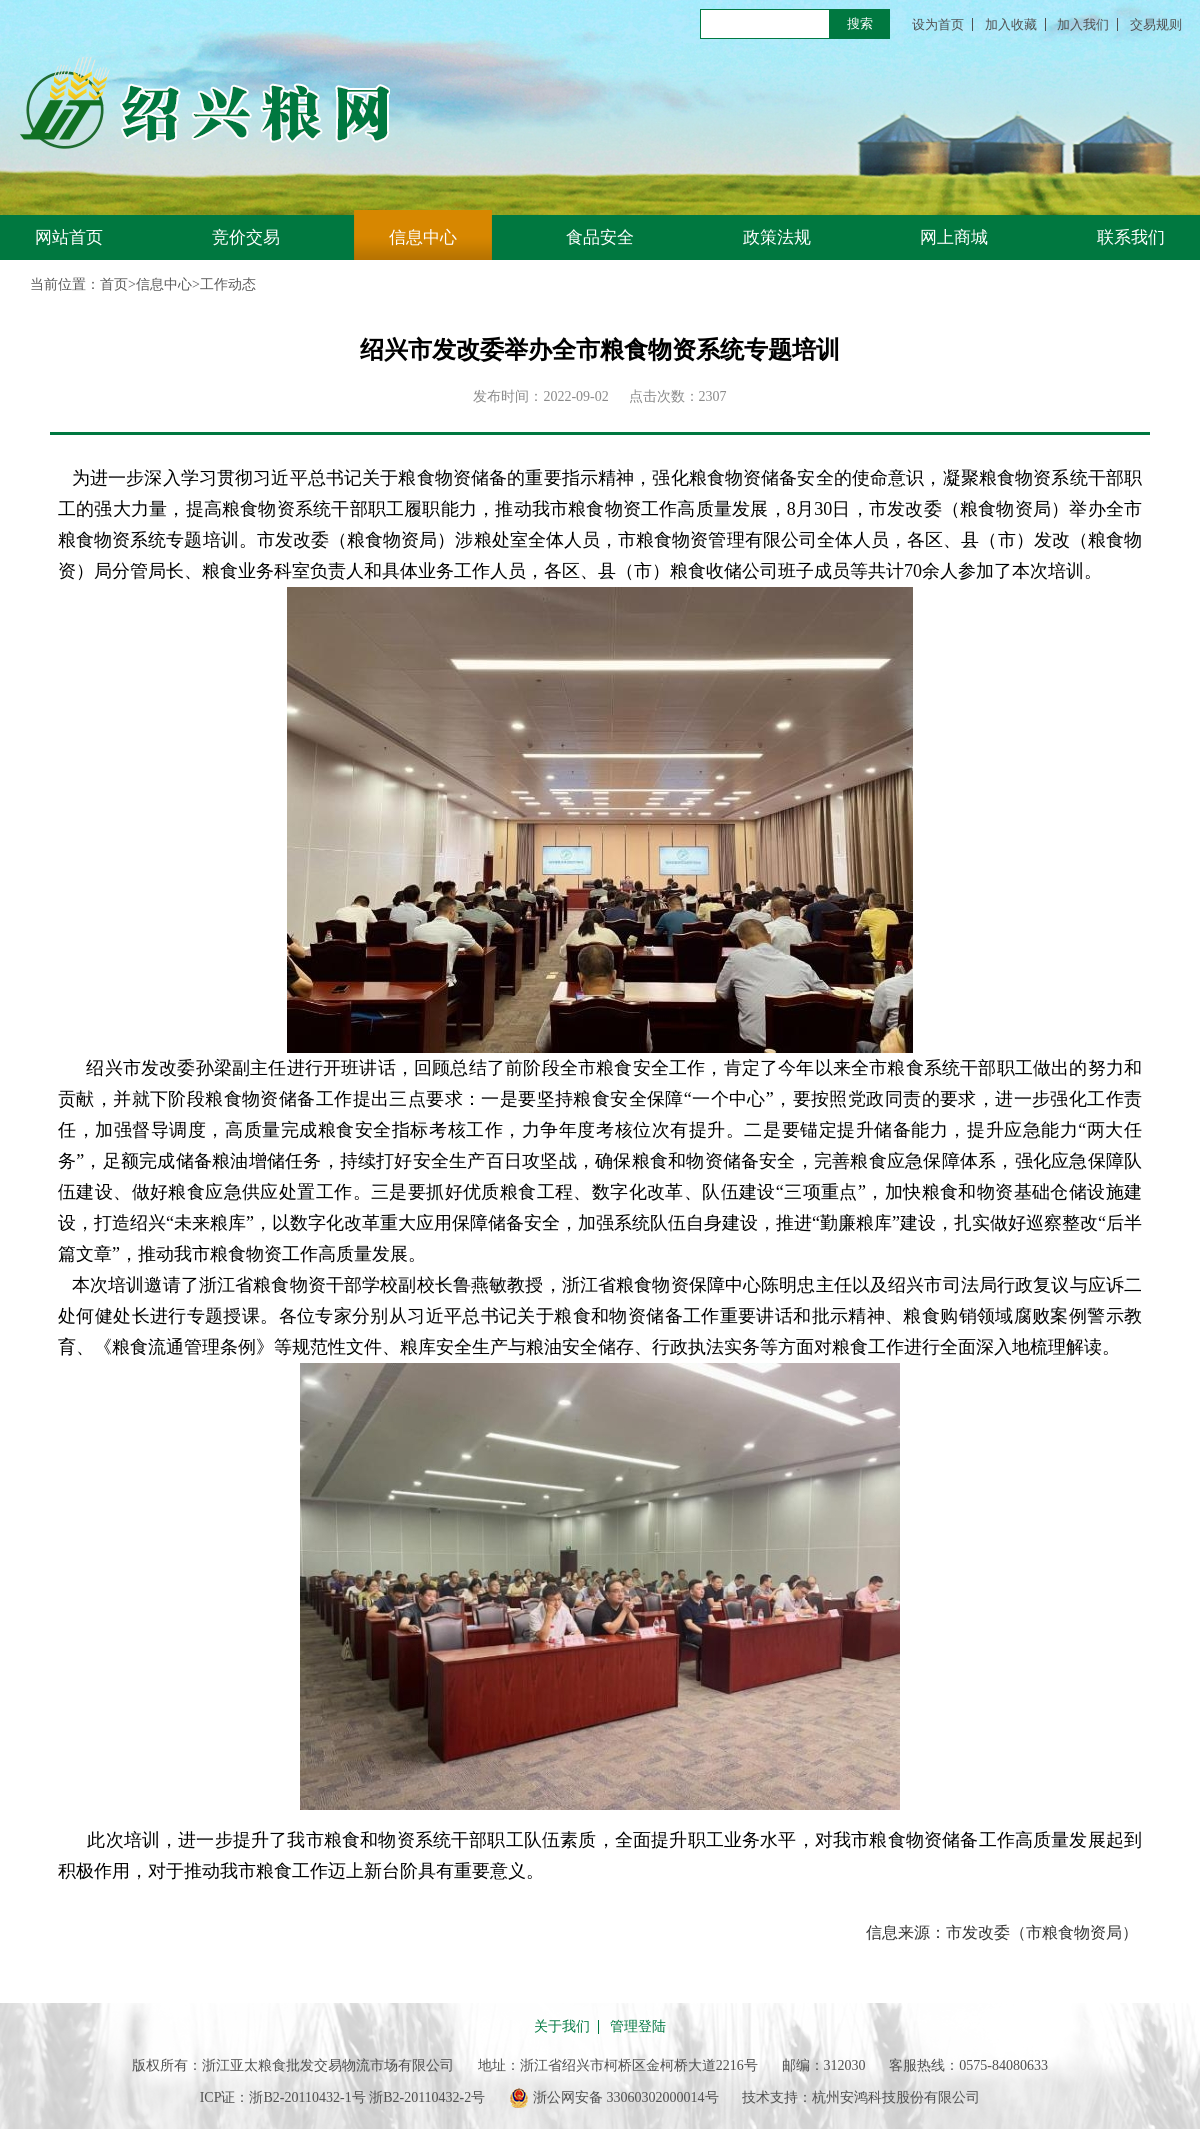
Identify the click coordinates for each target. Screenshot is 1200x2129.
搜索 (860, 23)
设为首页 (938, 24)
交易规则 (1156, 24)
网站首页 (69, 237)
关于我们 (562, 2027)
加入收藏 (1011, 24)
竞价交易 (246, 237)
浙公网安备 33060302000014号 (614, 2098)
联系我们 (1131, 237)
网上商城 (954, 237)
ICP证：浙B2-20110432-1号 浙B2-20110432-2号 (343, 2097)
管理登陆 (638, 2027)
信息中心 (423, 237)
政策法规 (777, 237)
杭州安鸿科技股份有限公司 (896, 2097)
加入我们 (1083, 24)
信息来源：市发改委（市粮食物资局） (1002, 1932)
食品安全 (600, 237)
